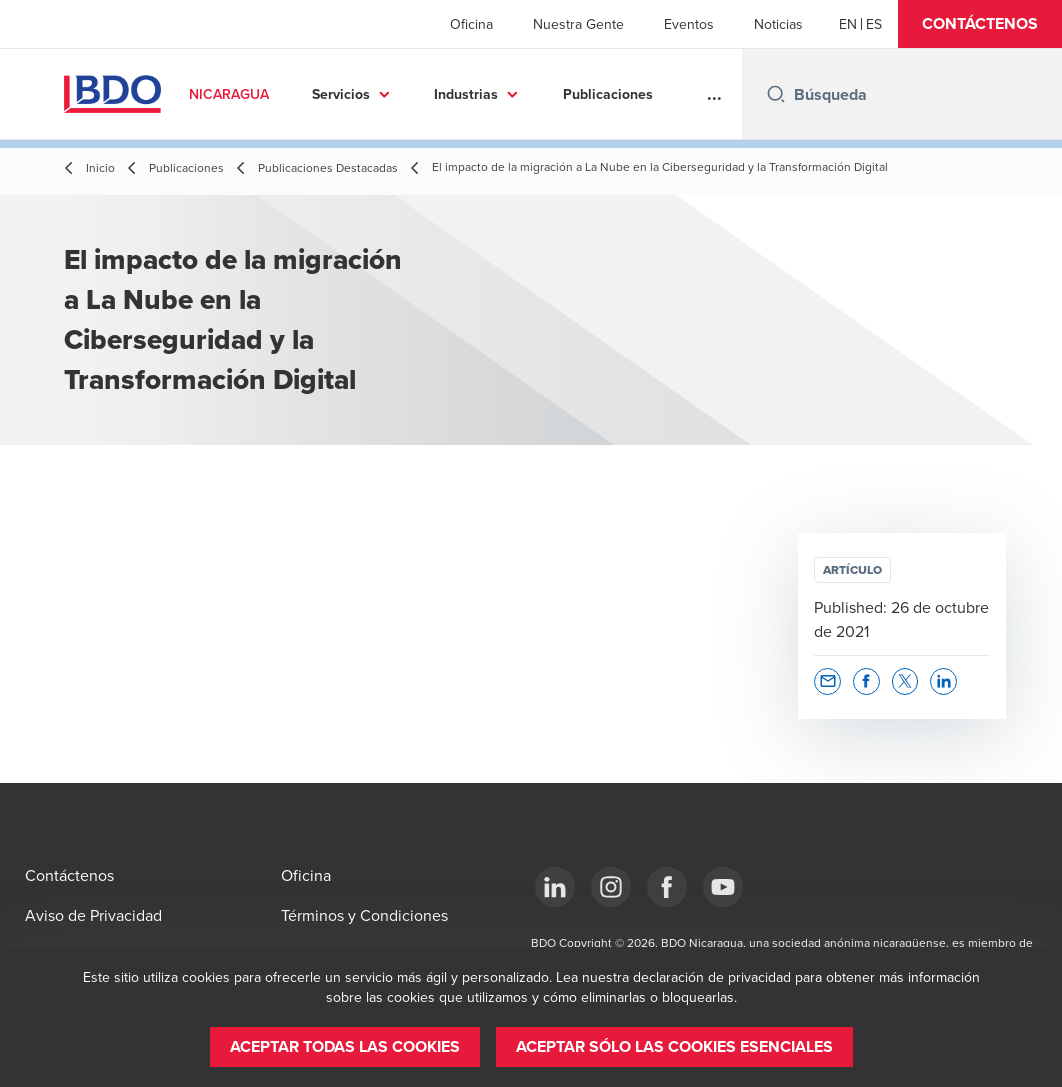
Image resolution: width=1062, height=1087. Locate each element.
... (714, 94)
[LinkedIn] (555, 887)
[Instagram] (611, 887)
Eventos (689, 24)
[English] (848, 24)
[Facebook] (667, 887)
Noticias (778, 24)
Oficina (471, 24)
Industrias (466, 94)
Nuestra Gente (578, 24)
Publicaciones (608, 94)
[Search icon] (776, 94)
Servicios (341, 94)
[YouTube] (723, 887)
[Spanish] (874, 24)
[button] (980, 24)
